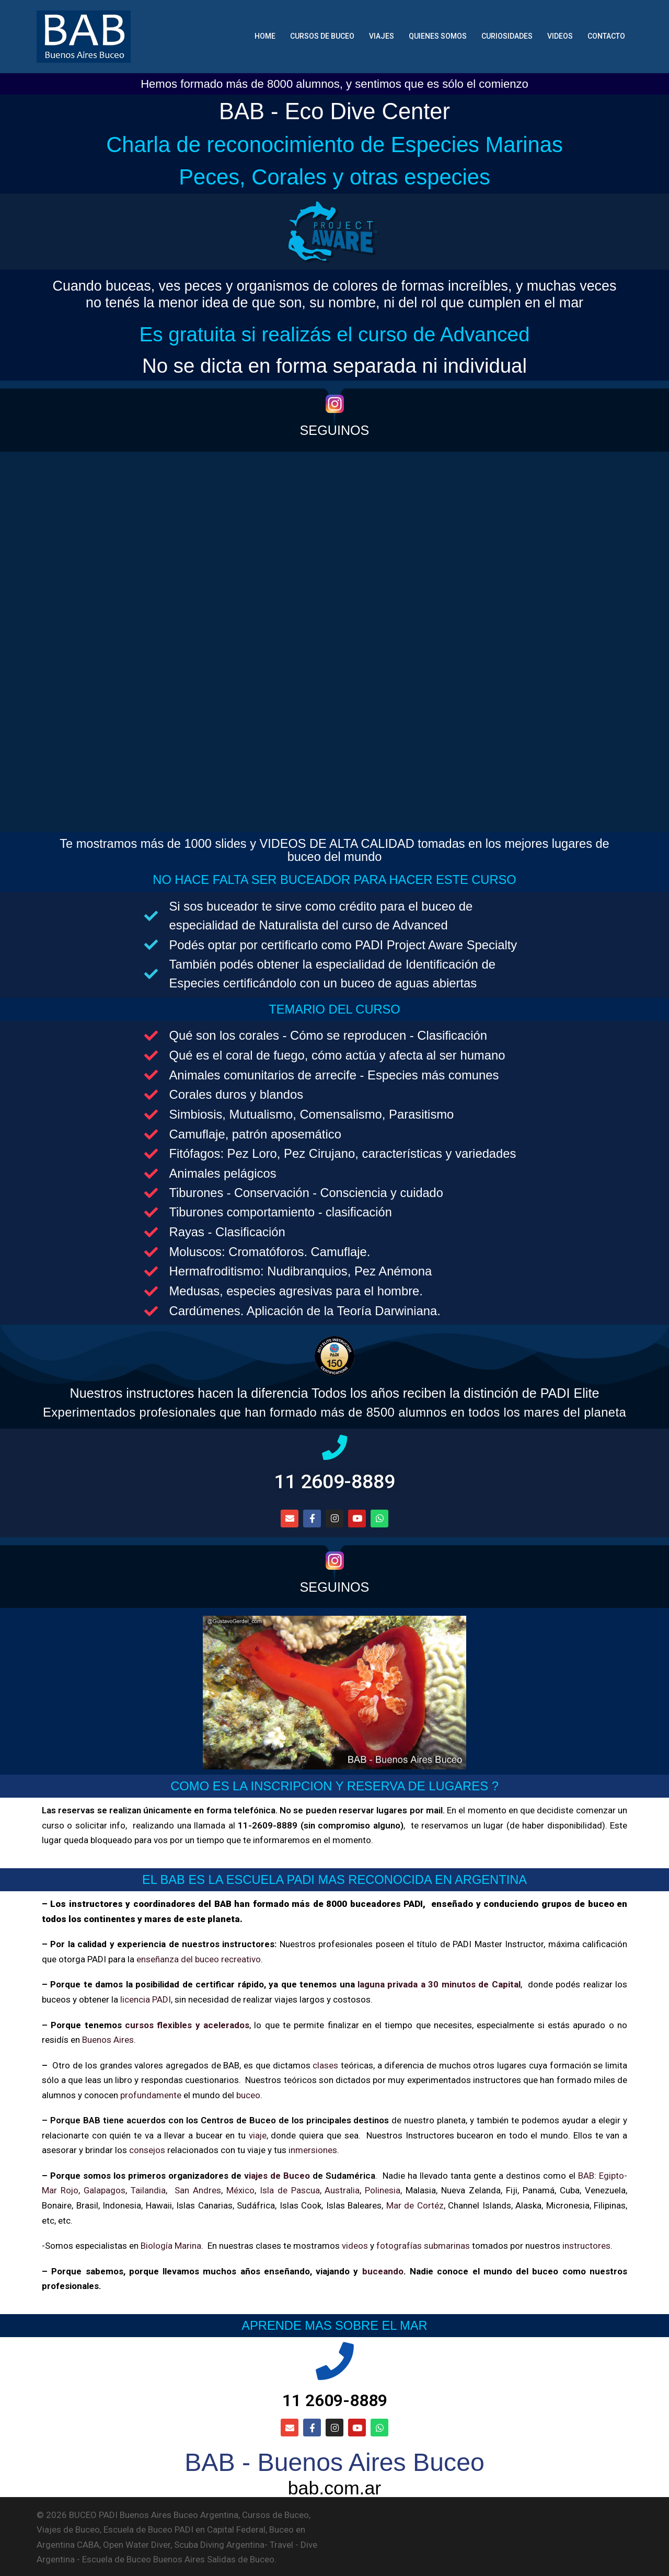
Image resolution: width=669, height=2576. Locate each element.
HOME (265, 36)
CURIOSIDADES (507, 36)
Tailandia (149, 2188)
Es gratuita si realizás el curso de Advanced (334, 334)
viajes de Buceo (277, 2173)
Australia (342, 2188)
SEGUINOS (334, 429)
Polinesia (383, 2188)
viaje (257, 2133)
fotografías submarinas (423, 2243)
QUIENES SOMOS (438, 36)
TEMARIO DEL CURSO (335, 1007)
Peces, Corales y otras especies (334, 176)
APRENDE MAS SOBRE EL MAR (334, 2323)
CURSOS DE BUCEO (322, 36)
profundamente (150, 2093)
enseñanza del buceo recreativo (198, 1957)
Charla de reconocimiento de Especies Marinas (334, 144)
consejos (147, 2148)
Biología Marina (171, 2243)
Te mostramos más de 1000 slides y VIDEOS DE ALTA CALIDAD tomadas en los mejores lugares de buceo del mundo (335, 849)
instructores (586, 2243)
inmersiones (313, 2148)
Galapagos (105, 2188)
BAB (586, 2173)
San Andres (198, 2188)
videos (355, 2243)
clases (325, 2063)
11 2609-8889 (334, 1479)
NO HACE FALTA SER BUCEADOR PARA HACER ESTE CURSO (334, 878)
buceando (382, 2269)
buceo (248, 2093)
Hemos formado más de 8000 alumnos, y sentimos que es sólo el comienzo (334, 83)
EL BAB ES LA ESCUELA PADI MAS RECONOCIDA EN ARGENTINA (334, 1878)
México (241, 2188)
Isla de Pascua (290, 2188)
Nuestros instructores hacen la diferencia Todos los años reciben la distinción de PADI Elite (334, 1391)
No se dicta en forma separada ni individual (334, 365)
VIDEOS (560, 36)
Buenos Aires (108, 2037)
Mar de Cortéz (415, 2203)
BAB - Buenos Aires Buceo (334, 2461)
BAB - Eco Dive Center (334, 111)
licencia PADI (145, 1997)
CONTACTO (606, 36)
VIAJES (381, 36)
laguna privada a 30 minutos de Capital (439, 1982)
